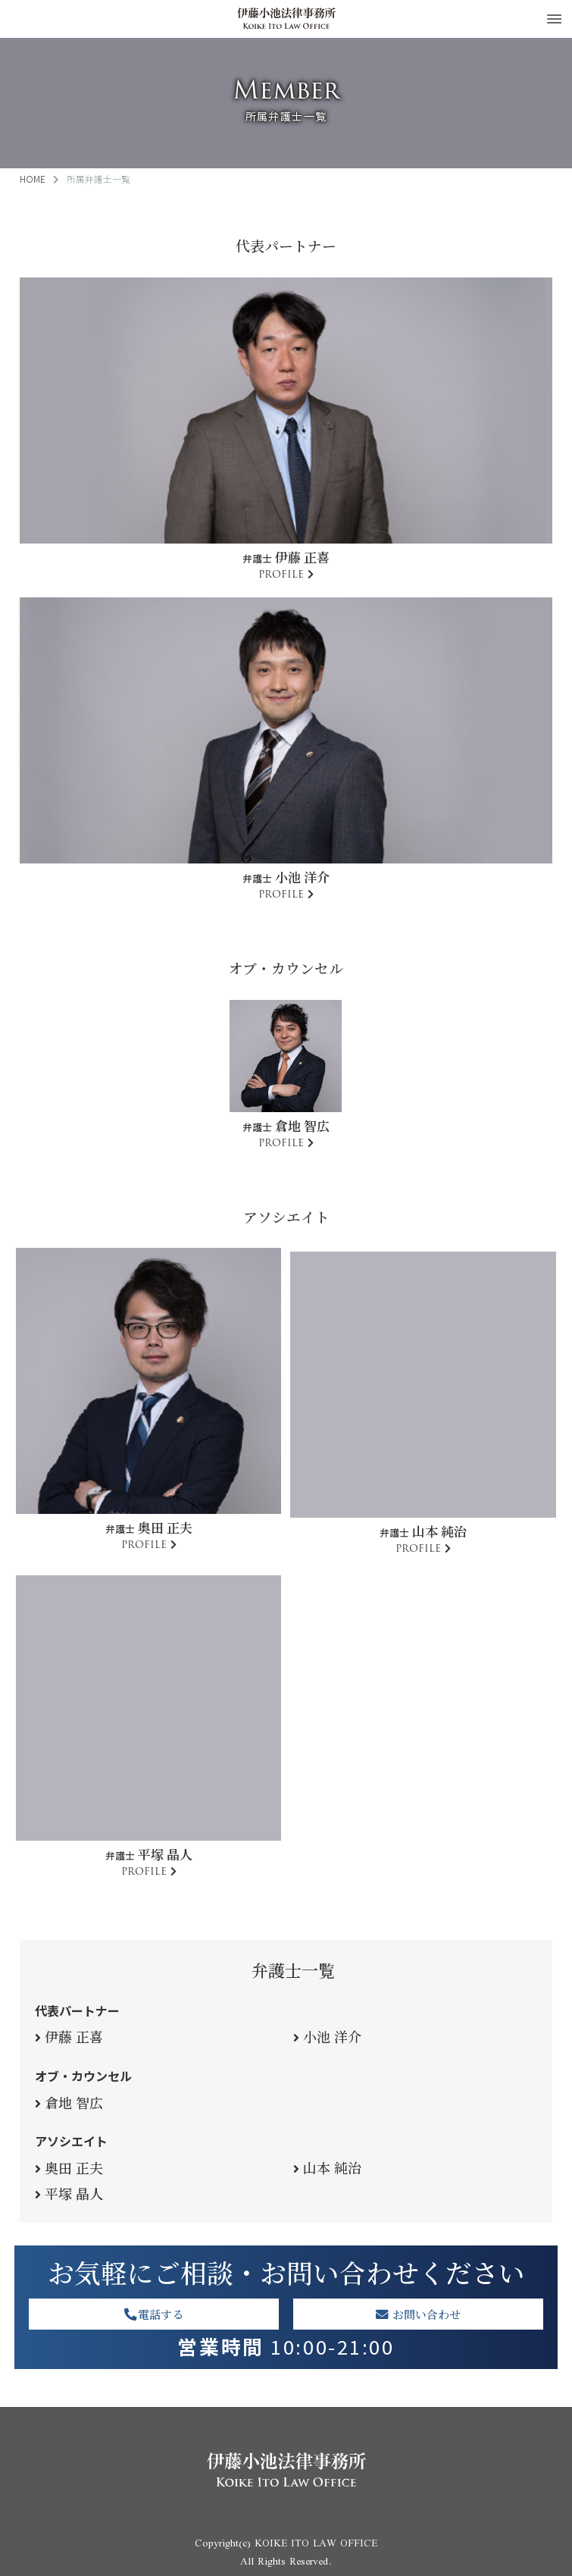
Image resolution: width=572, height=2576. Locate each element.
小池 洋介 (332, 2036)
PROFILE (281, 574)
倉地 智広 (74, 2102)
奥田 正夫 (74, 2167)
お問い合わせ (418, 2314)
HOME (32, 178)
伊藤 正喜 (74, 2036)
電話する (153, 2314)
